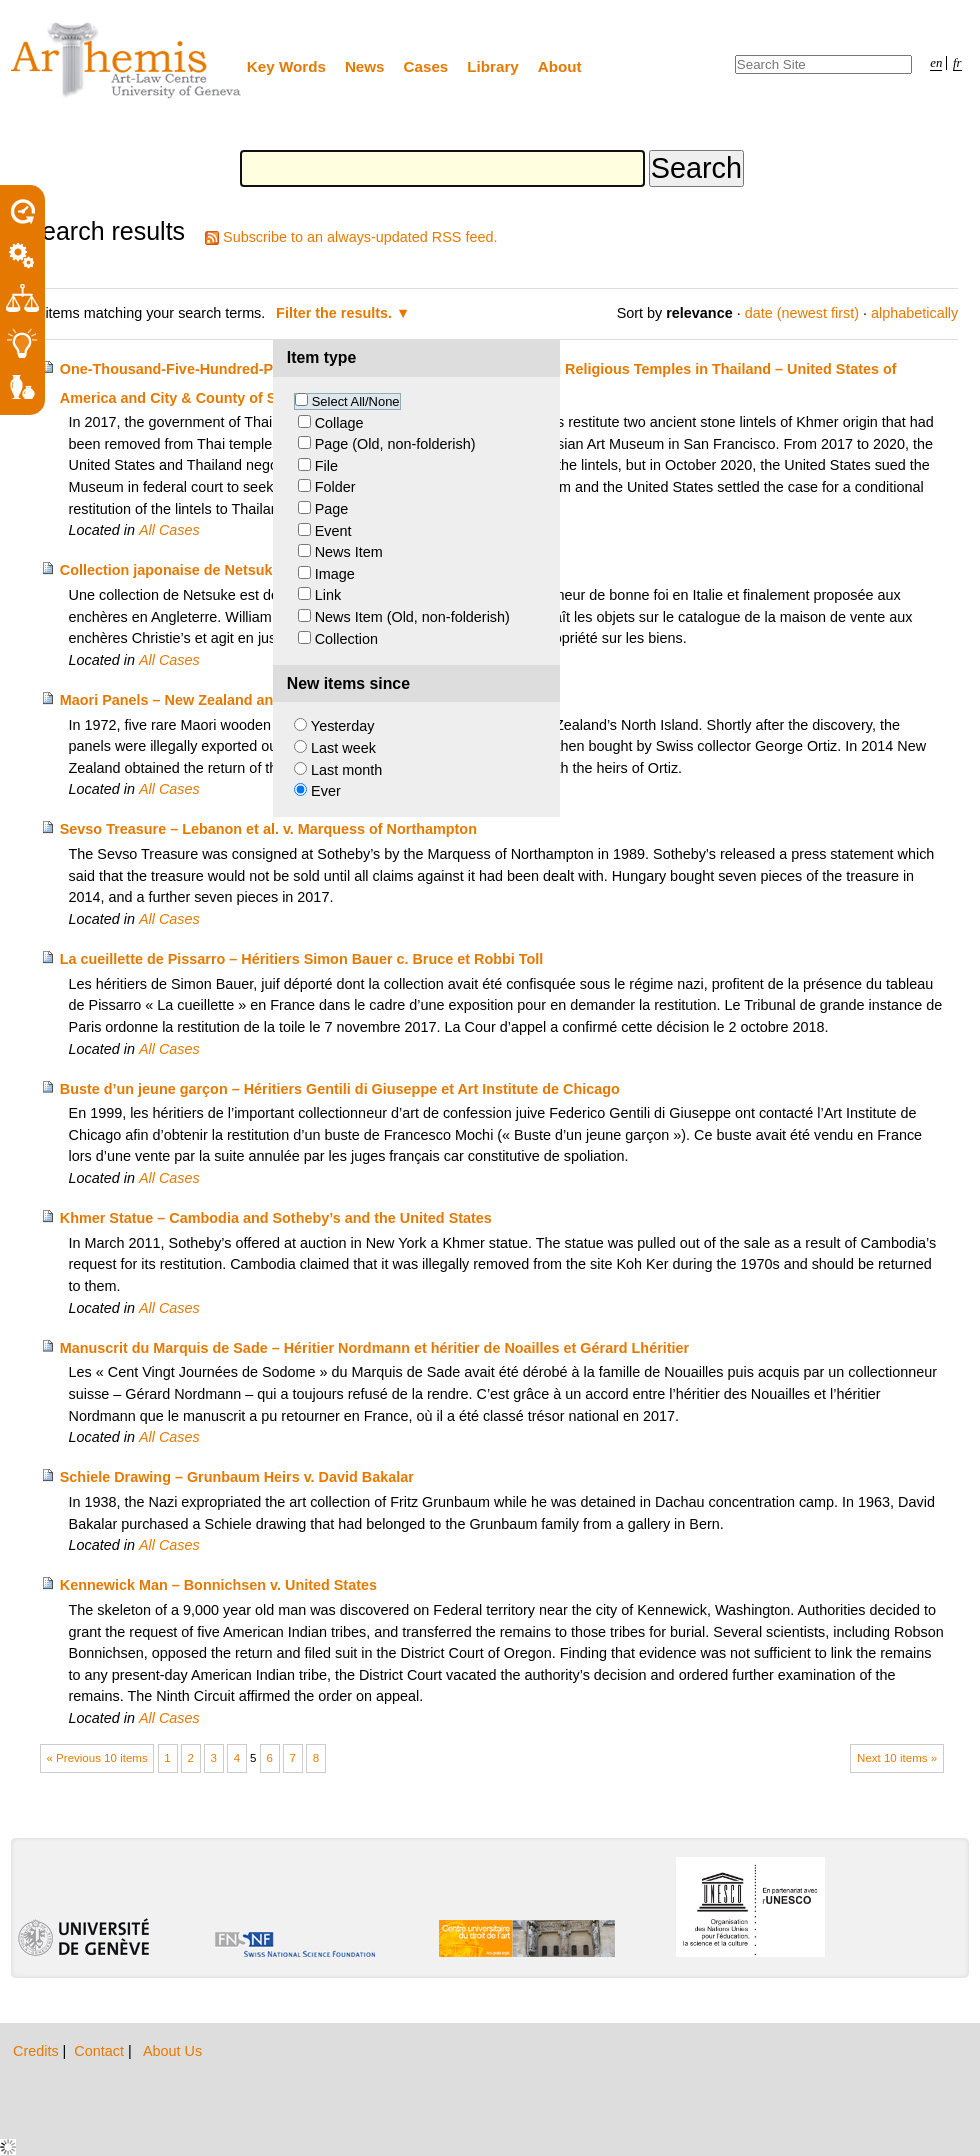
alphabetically (914, 313)
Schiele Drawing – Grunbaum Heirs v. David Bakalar (237, 1477)
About (560, 66)
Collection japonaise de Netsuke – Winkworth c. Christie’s (257, 570)
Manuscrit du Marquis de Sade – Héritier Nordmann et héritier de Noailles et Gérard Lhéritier (374, 1348)
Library (493, 66)
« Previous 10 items (97, 1758)
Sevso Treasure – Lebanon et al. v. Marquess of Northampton (268, 829)
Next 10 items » (897, 1758)
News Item (349, 552)
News (365, 66)
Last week (343, 748)
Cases (426, 66)
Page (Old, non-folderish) (395, 444)
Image (335, 574)
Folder (335, 487)
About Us (172, 2051)
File (326, 466)
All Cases (169, 530)
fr (957, 63)
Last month (346, 770)
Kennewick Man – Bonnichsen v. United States (218, 1585)
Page (332, 509)
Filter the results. (336, 313)
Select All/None (356, 401)
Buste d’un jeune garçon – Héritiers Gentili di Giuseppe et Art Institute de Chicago (340, 1089)
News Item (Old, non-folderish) (412, 617)
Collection (346, 639)
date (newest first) (802, 313)
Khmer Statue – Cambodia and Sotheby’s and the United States (276, 1218)
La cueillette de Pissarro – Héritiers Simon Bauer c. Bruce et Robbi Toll (302, 959)
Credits (38, 2051)
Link (328, 595)
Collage (339, 423)
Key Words (286, 66)
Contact (101, 2051)
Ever (326, 791)
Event (333, 531)
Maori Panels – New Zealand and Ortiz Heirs (209, 700)
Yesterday (342, 726)
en (936, 63)
